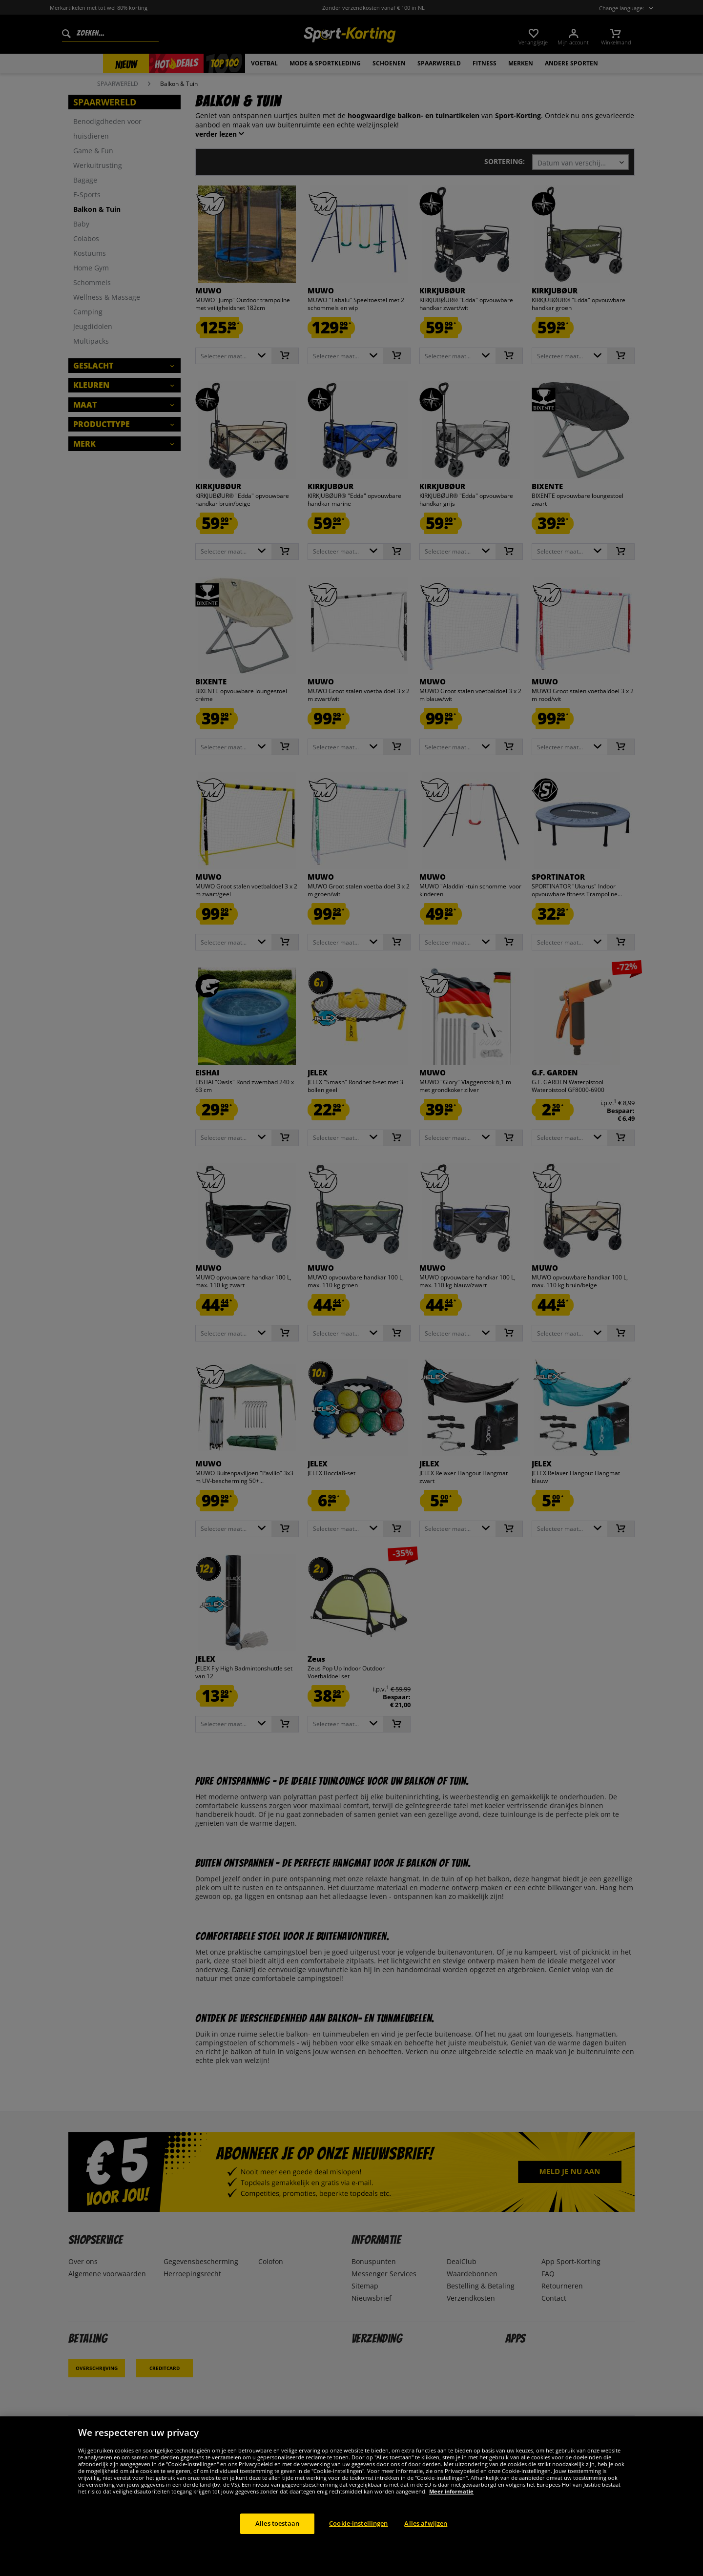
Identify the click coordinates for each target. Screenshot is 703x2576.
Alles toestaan (277, 2523)
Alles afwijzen (425, 2523)
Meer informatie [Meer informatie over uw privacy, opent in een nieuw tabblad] (451, 2491)
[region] (351, 2496)
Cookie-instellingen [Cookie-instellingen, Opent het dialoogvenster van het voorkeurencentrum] (358, 2523)
